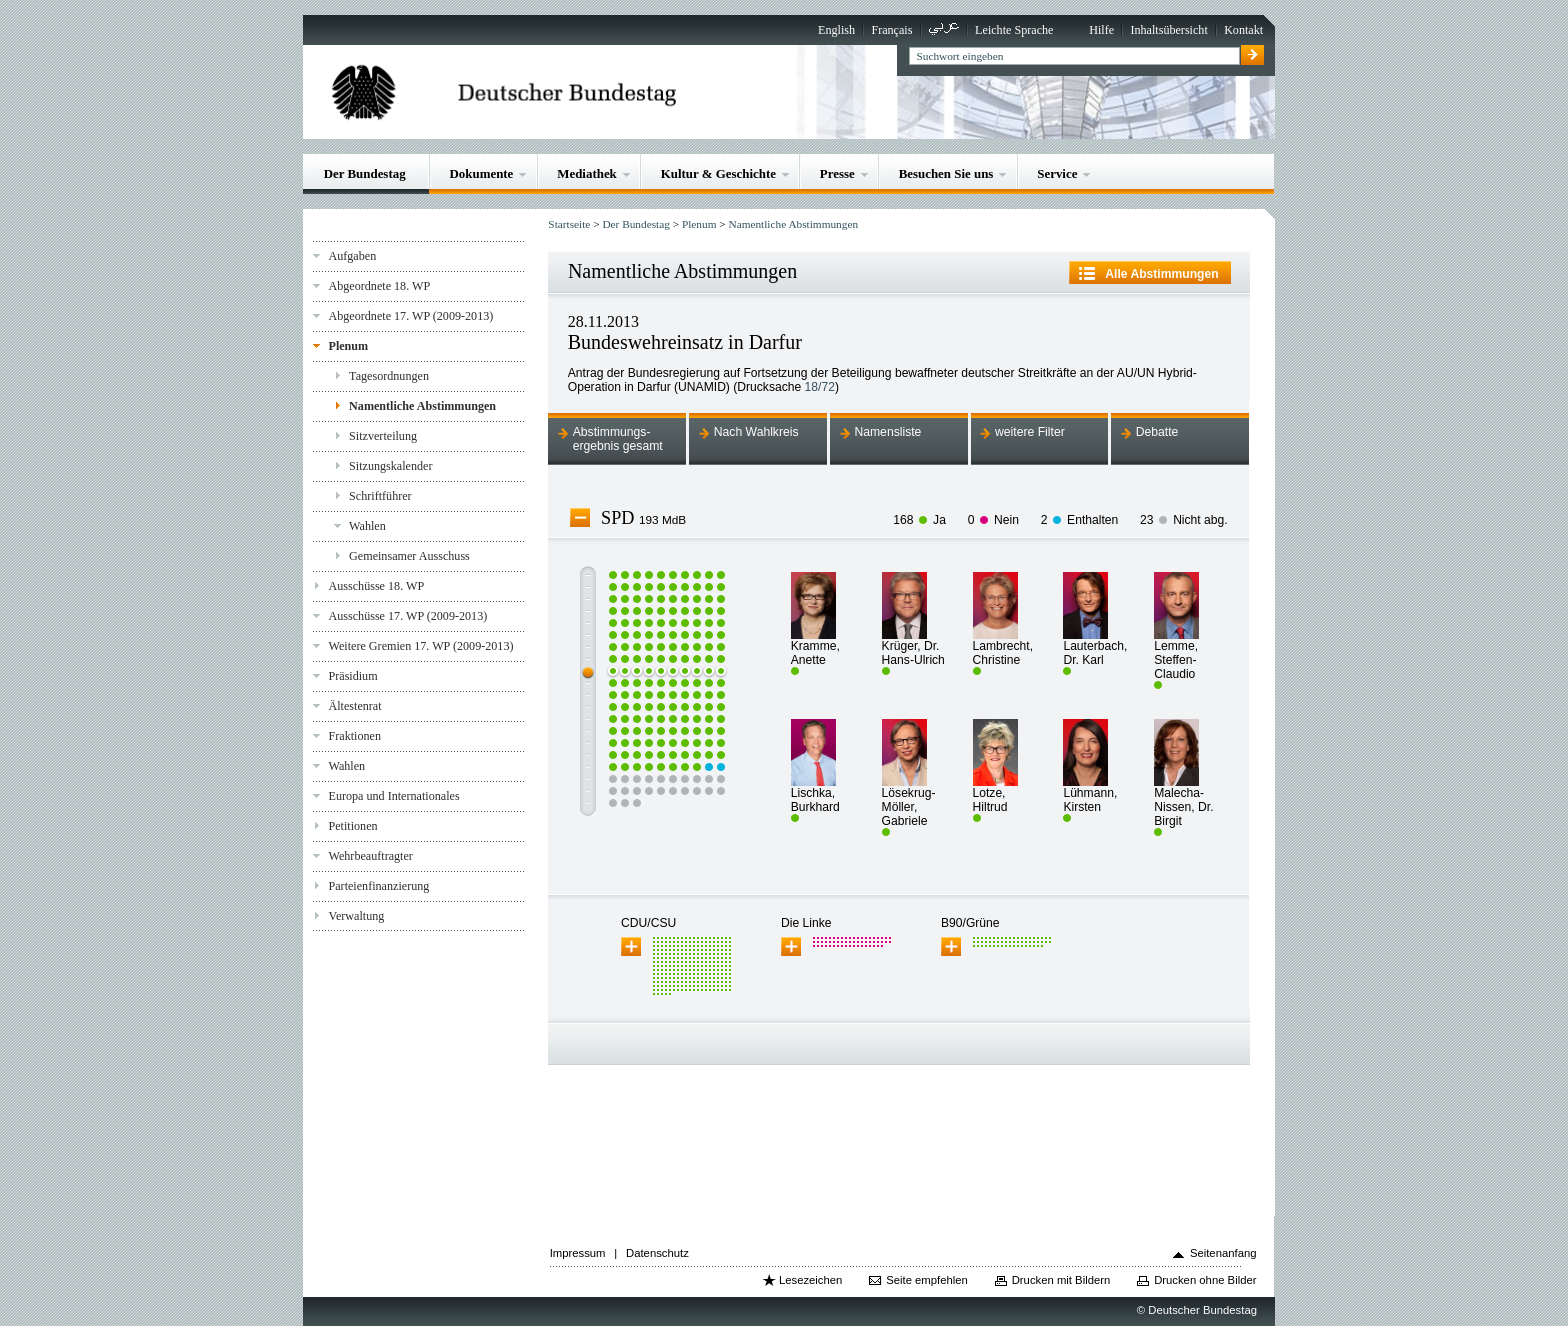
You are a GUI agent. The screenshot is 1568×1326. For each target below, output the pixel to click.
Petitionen (352, 826)
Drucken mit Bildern (1061, 1280)
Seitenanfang (1223, 1253)
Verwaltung (356, 916)
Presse (837, 173)
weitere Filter (1030, 432)
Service (1057, 173)
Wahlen (367, 526)
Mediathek (587, 173)
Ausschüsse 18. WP (376, 586)
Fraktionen (354, 736)
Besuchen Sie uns (946, 173)
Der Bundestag (365, 173)
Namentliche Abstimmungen (422, 406)
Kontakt (1243, 30)
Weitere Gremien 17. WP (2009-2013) (420, 646)
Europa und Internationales (393, 796)
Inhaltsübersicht (1168, 30)
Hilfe (1101, 30)
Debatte (1157, 432)
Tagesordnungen (389, 376)
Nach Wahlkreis (756, 432)
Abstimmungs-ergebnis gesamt (618, 439)
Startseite (569, 224)
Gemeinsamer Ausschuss (409, 556)
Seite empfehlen (927, 1280)
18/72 (820, 387)
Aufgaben (352, 256)
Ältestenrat (354, 706)
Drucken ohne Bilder (1205, 1280)
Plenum (348, 346)
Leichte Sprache (1014, 30)
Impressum (578, 1253)
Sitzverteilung (383, 436)
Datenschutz (657, 1253)
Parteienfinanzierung (378, 886)
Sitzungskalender (390, 466)
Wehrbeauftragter (370, 856)
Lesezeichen (810, 1280)
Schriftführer (380, 496)
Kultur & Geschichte (718, 173)
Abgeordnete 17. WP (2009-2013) (410, 316)
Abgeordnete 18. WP (379, 286)
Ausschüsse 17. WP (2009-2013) (407, 616)
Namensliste (887, 432)
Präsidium (352, 676)
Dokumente (482, 173)
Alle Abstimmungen (1161, 274)
